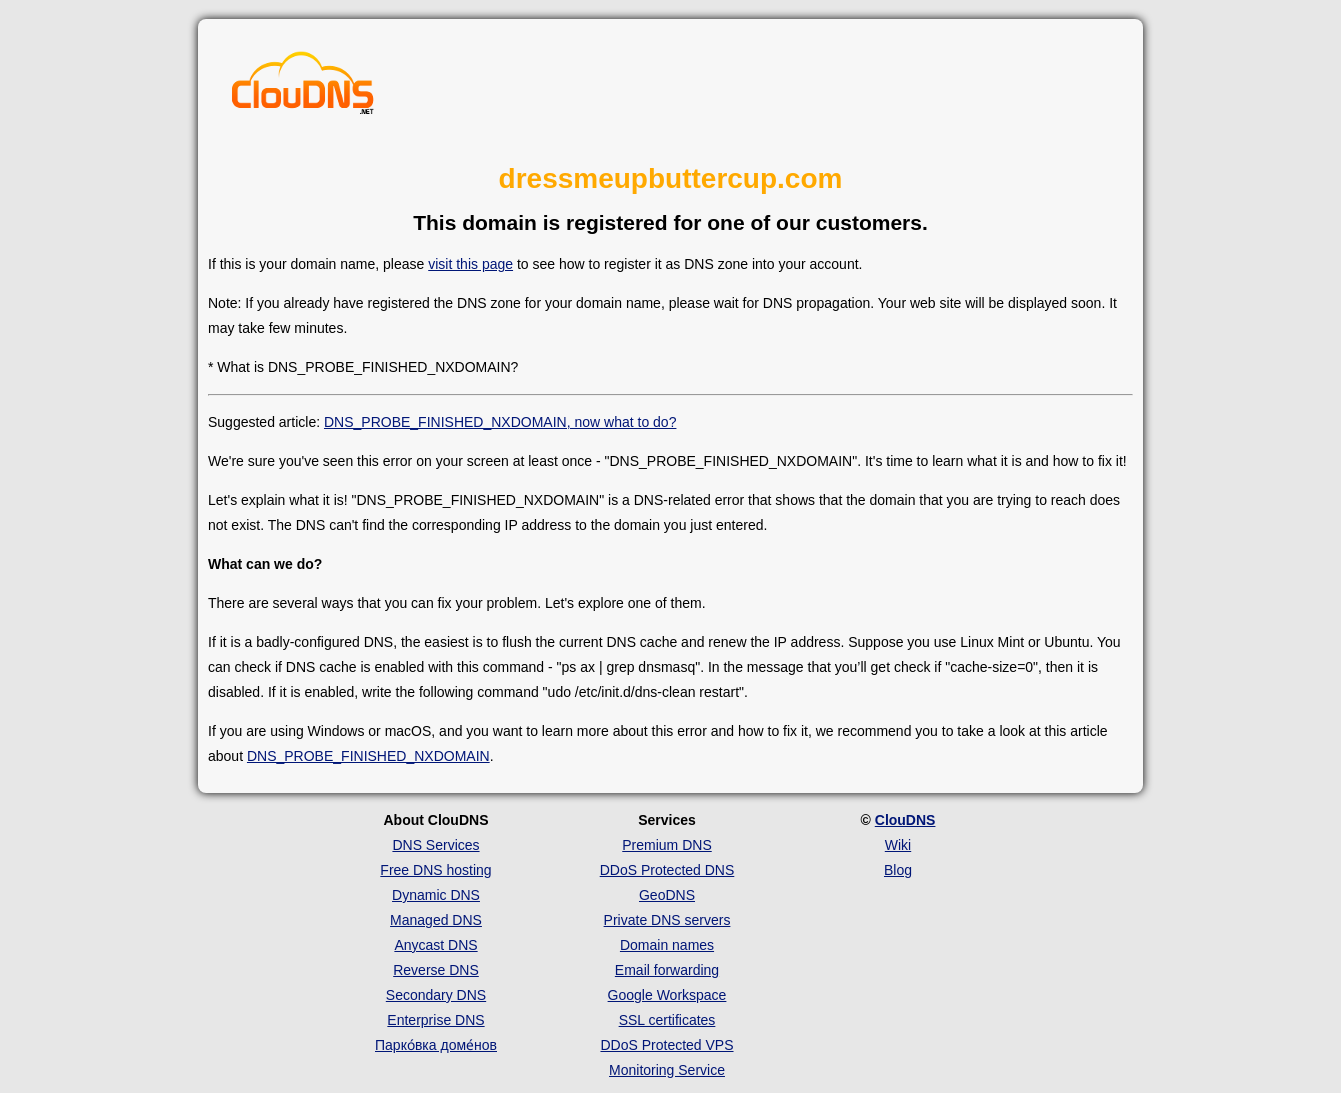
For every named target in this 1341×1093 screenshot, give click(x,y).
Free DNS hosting (435, 870)
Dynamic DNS (436, 895)
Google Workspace (667, 995)
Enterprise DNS (435, 1020)
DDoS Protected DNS (667, 870)
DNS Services (435, 845)
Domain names (667, 945)
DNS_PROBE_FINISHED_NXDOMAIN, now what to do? (500, 422)
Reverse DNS (436, 970)
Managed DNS (436, 920)
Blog (898, 870)
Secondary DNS (436, 995)
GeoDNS (667, 895)
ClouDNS (905, 820)
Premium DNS (666, 845)
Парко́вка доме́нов (436, 1045)
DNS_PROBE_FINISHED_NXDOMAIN (368, 756)
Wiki (898, 845)
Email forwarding (667, 970)
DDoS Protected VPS (666, 1045)
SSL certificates (667, 1020)
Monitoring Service (667, 1070)
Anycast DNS (435, 945)
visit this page (470, 264)
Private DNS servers (667, 920)
